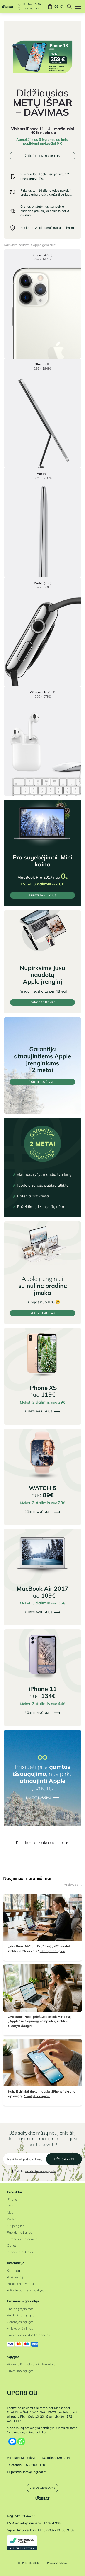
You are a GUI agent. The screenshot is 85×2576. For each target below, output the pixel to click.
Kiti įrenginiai (16, 2225)
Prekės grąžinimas (20, 2308)
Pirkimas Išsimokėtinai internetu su (32, 2363)
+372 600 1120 (32, 8)
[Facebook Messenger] (12, 2441)
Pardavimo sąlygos (20, 2314)
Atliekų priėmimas (20, 2327)
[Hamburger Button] (80, 6)
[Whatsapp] (21, 2441)
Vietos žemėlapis (42, 2487)
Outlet (11, 2244)
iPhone (12, 2198)
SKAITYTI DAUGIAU (42, 1313)
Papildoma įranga (19, 2231)
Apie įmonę (15, 2276)
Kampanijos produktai (22, 2238)
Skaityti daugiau (42, 1797)
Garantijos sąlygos (20, 2321)
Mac (10, 2211)
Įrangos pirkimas (42, 1002)
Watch (12, 2218)
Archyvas (73, 1884)
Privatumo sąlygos (20, 2370)
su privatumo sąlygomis (40, 2171)
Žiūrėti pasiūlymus (42, 895)
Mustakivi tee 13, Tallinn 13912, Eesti (47, 2457)
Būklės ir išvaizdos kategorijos (28, 2334)
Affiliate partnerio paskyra (25, 2289)
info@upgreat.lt (34, 2471)
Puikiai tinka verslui (20, 2283)
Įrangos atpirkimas (20, 2251)
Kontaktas (14, 2270)
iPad (10, 2205)
